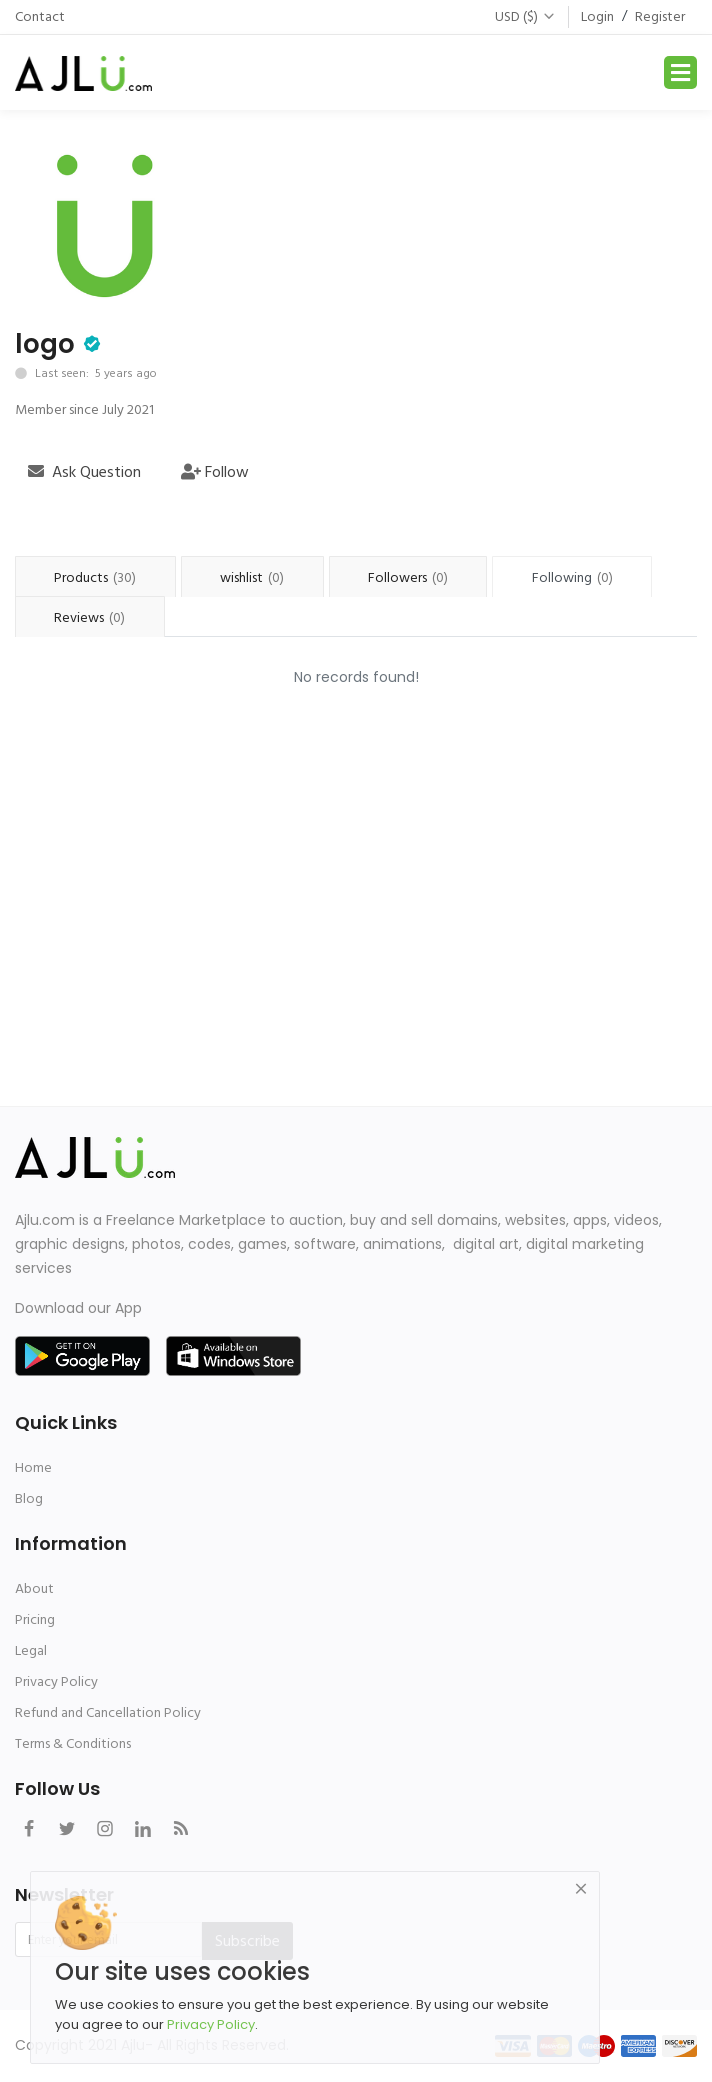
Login (597, 16)
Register (660, 16)
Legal (31, 1650)
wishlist (252, 577)
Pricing (35, 1619)
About (34, 1588)
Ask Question (84, 472)
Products (95, 577)
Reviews (89, 617)
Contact (40, 16)
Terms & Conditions (73, 1743)
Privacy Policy (56, 1681)
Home (33, 1467)
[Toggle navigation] (680, 72)
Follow (215, 472)
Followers (408, 577)
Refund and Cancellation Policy (108, 1712)
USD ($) (525, 16)
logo (45, 344)
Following (572, 577)
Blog (29, 1498)
